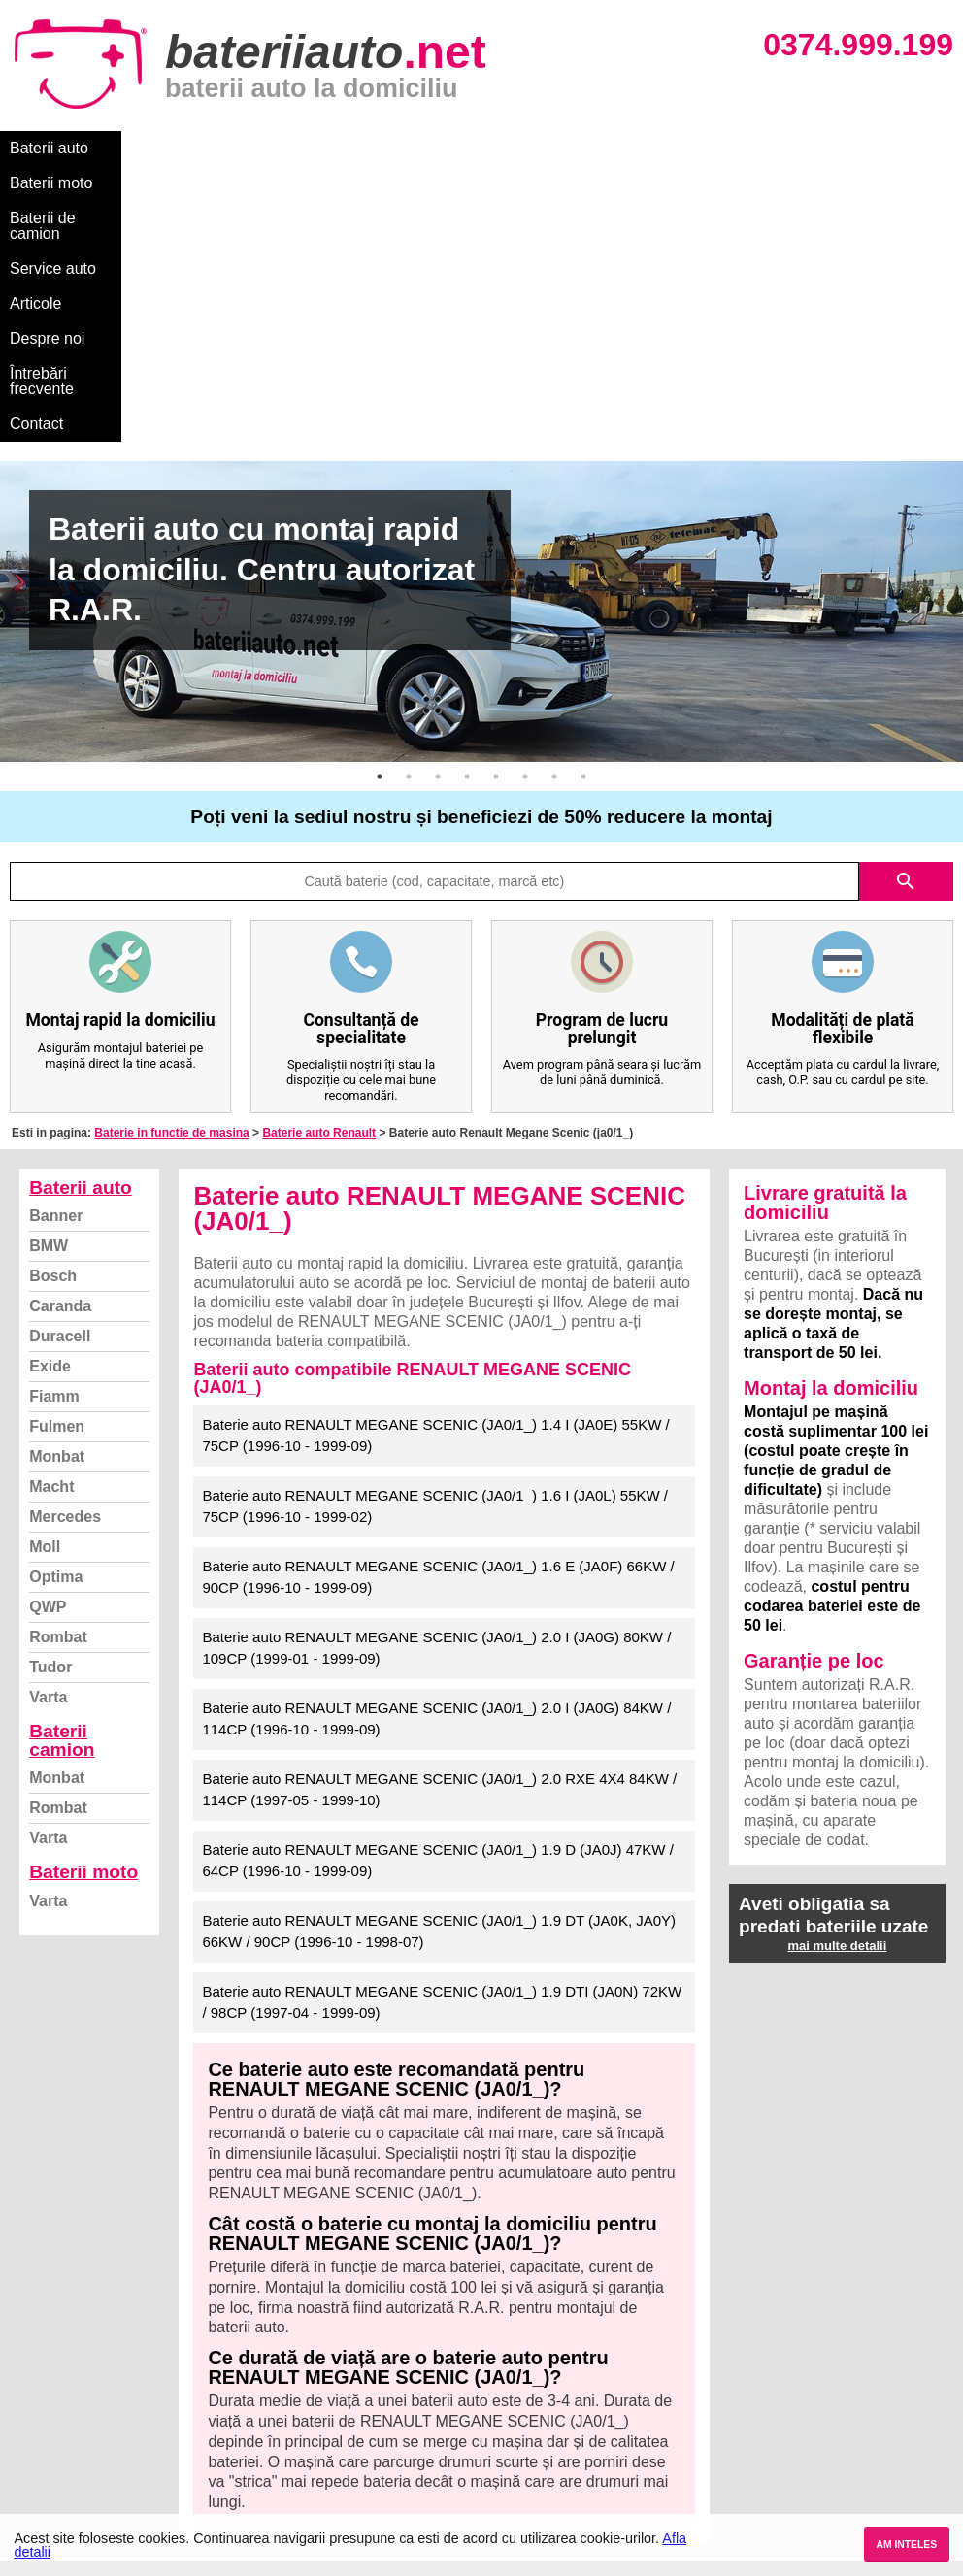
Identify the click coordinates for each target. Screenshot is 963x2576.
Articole (502, 148)
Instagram (51, 2458)
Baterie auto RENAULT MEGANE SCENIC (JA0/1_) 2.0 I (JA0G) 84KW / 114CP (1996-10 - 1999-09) (436, 1443)
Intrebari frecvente (78, 2394)
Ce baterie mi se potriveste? (110, 2351)
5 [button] (496, 501)
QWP (47, 1331)
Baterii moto (155, 148)
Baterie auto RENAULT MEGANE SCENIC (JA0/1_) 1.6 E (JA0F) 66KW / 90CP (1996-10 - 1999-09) (438, 1301)
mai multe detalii (836, 1670)
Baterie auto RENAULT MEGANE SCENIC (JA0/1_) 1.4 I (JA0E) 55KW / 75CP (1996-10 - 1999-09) (435, 1159)
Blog (34, 2330)
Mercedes (65, 1241)
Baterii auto (49, 148)
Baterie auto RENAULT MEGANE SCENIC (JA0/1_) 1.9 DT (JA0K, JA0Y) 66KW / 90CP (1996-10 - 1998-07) (439, 1655)
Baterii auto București (785, 2330)
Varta (48, 1421)
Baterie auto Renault (319, 857)
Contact (824, 148)
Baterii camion (61, 1464)
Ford (499, 2372)
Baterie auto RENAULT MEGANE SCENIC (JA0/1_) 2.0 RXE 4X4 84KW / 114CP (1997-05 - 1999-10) (439, 1514)
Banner (56, 940)
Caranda (60, 1030)
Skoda (505, 2394)
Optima (56, 1301)
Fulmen (56, 1150)
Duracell (59, 1060)
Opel (499, 2479)
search (905, 605)
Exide (50, 1090)
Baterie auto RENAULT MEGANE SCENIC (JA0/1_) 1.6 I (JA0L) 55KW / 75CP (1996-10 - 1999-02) (435, 1230)
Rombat (58, 1361)
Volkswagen (523, 2415)
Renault (509, 2436)
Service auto (409, 148)
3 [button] (438, 501)
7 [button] (554, 501)
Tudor (50, 1391)
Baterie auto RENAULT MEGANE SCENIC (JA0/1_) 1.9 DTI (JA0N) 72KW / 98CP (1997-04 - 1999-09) (441, 1726)
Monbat (56, 1180)
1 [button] (379, 501)
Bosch (53, 1000)
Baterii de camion (280, 148)
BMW (48, 970)
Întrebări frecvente (710, 148)
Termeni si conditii (77, 2415)
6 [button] (525, 501)
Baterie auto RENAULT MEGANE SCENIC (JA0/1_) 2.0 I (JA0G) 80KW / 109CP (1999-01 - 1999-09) (436, 1372)
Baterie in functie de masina (171, 857)
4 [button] (467, 501)
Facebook (51, 2436)
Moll (44, 1271)
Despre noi (590, 148)
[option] (481, 335)
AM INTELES (906, 2544)
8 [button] (583, 501)
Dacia (502, 2351)
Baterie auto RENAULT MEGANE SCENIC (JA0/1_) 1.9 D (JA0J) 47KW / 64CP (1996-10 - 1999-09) (437, 1585)
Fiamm (54, 1120)
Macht (51, 1211)
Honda (505, 2501)
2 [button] (408, 501)
